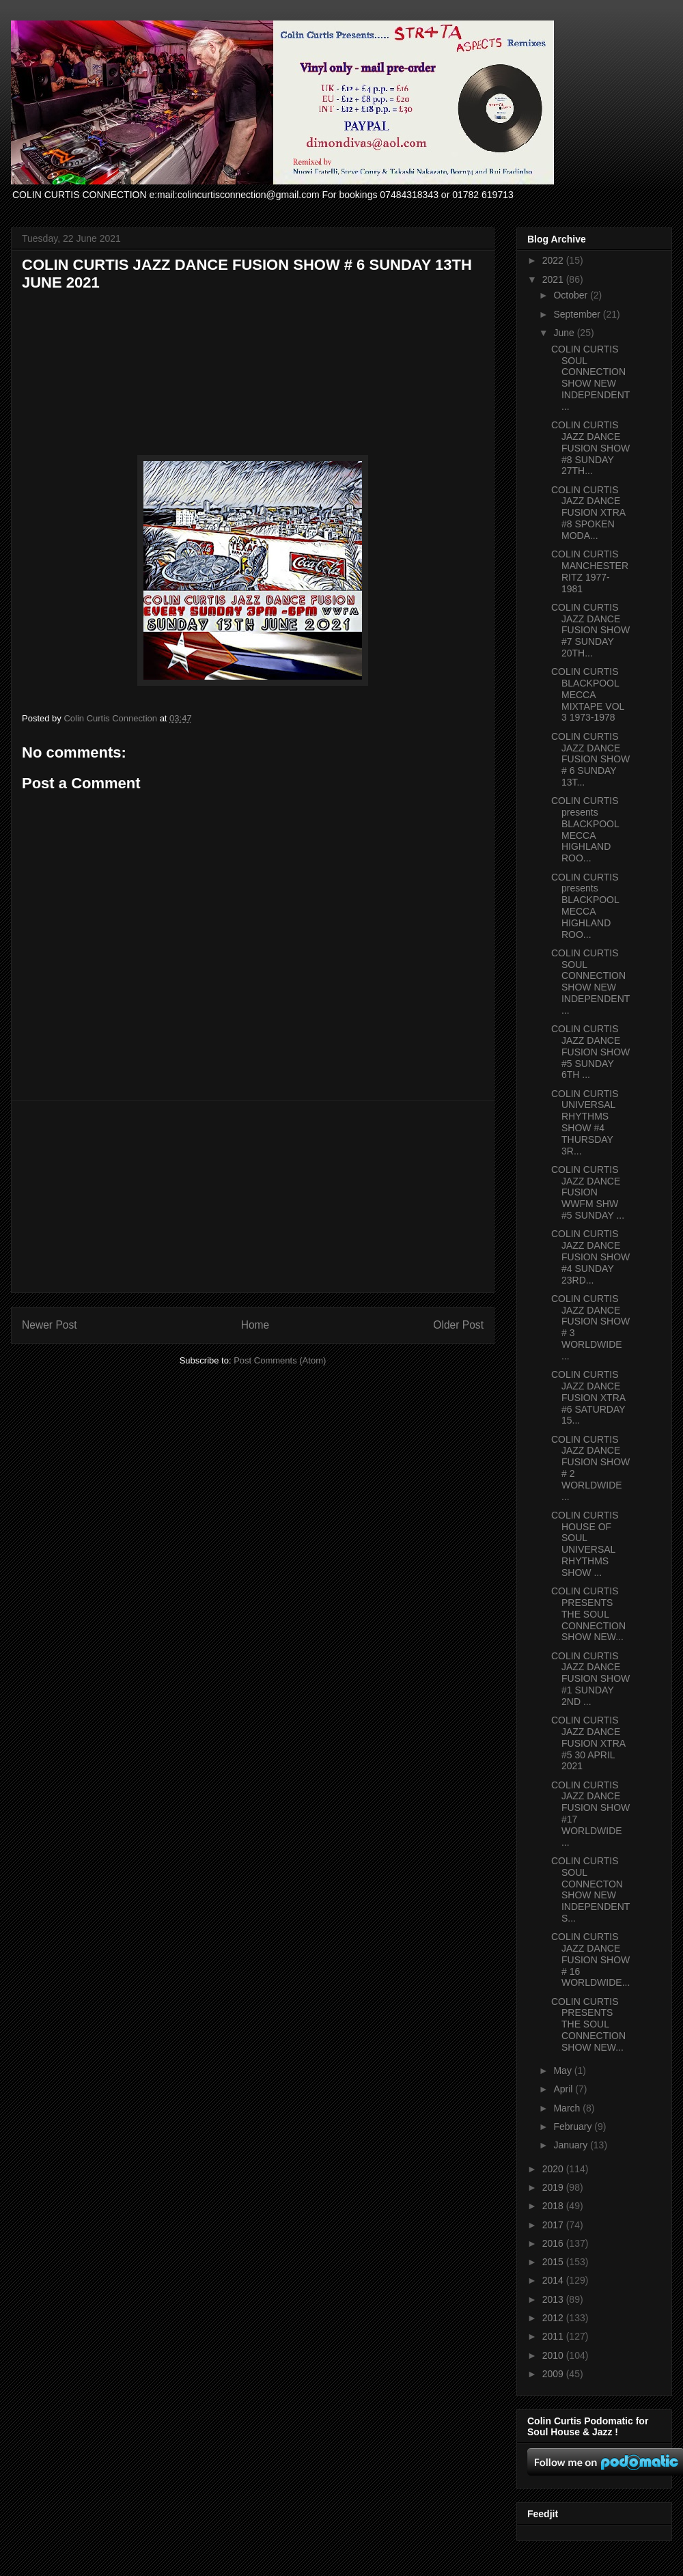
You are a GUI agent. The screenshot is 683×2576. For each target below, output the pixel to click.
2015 (554, 2261)
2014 (554, 2280)
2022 (554, 260)
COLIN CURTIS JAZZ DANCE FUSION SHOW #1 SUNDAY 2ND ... (590, 1678)
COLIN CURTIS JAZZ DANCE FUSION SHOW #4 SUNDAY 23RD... (590, 1256)
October (571, 295)
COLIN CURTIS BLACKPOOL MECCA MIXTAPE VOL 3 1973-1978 (587, 694)
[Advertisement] (252, 1196)
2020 (554, 2168)
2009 (554, 2373)
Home (255, 1325)
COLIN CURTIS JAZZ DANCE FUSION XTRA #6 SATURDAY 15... (588, 1397)
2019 (554, 2187)
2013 (554, 2299)
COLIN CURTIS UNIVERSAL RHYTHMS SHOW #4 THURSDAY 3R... (585, 1122)
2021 (554, 279)
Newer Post (49, 1325)
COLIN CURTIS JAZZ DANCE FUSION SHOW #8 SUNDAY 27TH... (590, 447)
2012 (554, 2317)
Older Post (458, 1325)
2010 (554, 2355)
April (564, 2088)
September (577, 314)
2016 (554, 2243)
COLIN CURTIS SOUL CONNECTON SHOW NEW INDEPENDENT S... (590, 1889)
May (563, 2070)
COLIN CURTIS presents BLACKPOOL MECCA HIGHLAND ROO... (585, 829)
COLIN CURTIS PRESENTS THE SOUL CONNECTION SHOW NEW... (588, 1613)
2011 (554, 2336)
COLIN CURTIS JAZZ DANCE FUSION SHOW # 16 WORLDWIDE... (590, 1959)
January (571, 2144)
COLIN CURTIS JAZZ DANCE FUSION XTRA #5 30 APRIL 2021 (588, 1743)
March (568, 2108)
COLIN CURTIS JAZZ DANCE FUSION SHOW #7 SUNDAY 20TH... (590, 630)
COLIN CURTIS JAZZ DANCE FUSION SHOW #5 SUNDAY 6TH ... (590, 1051)
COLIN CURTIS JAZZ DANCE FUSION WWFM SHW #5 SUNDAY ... (587, 1192)
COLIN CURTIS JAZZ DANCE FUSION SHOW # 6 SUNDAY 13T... (590, 759)
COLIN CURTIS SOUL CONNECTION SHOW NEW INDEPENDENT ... (590, 378)
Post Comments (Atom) (280, 1360)
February (573, 2126)
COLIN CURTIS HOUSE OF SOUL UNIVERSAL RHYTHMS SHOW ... (585, 1544)
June (564, 332)
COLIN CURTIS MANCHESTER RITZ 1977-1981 (589, 571)
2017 (554, 2224)
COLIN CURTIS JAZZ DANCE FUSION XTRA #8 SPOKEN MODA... (588, 512)
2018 (554, 2205)
